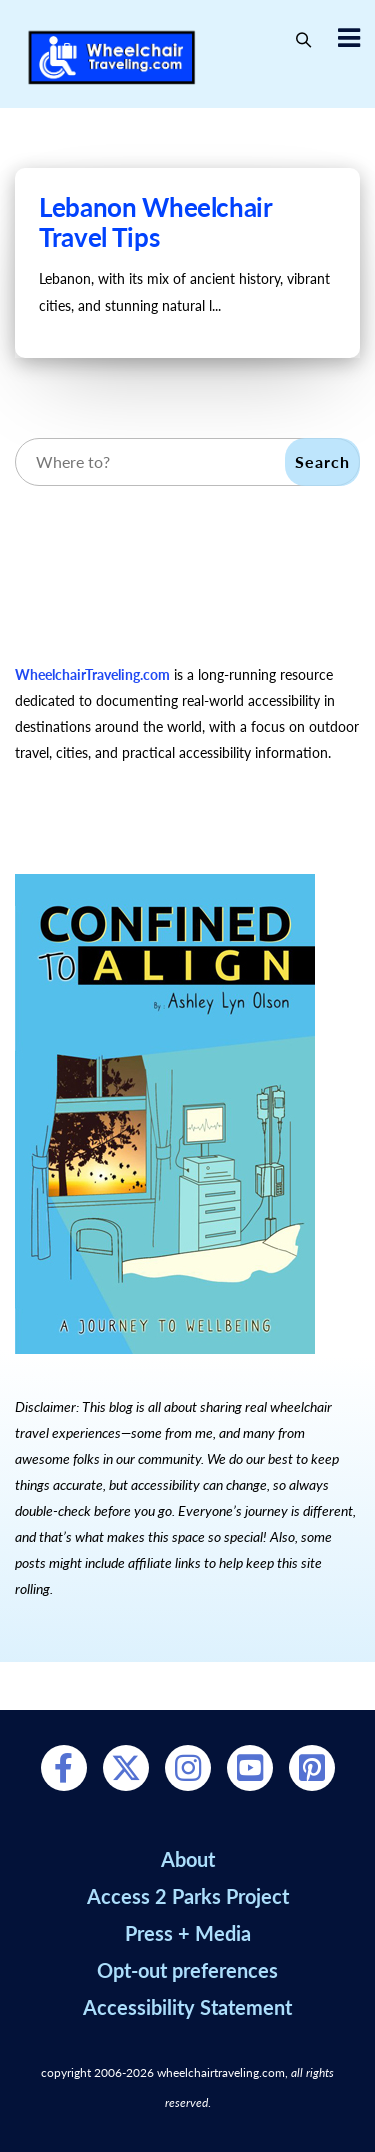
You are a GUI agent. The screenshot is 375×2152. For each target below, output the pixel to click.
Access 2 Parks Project (188, 1896)
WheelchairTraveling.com (92, 674)
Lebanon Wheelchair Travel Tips (155, 222)
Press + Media (188, 1933)
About (188, 1859)
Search (322, 461)
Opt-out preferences (187, 1970)
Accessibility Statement (187, 2007)
